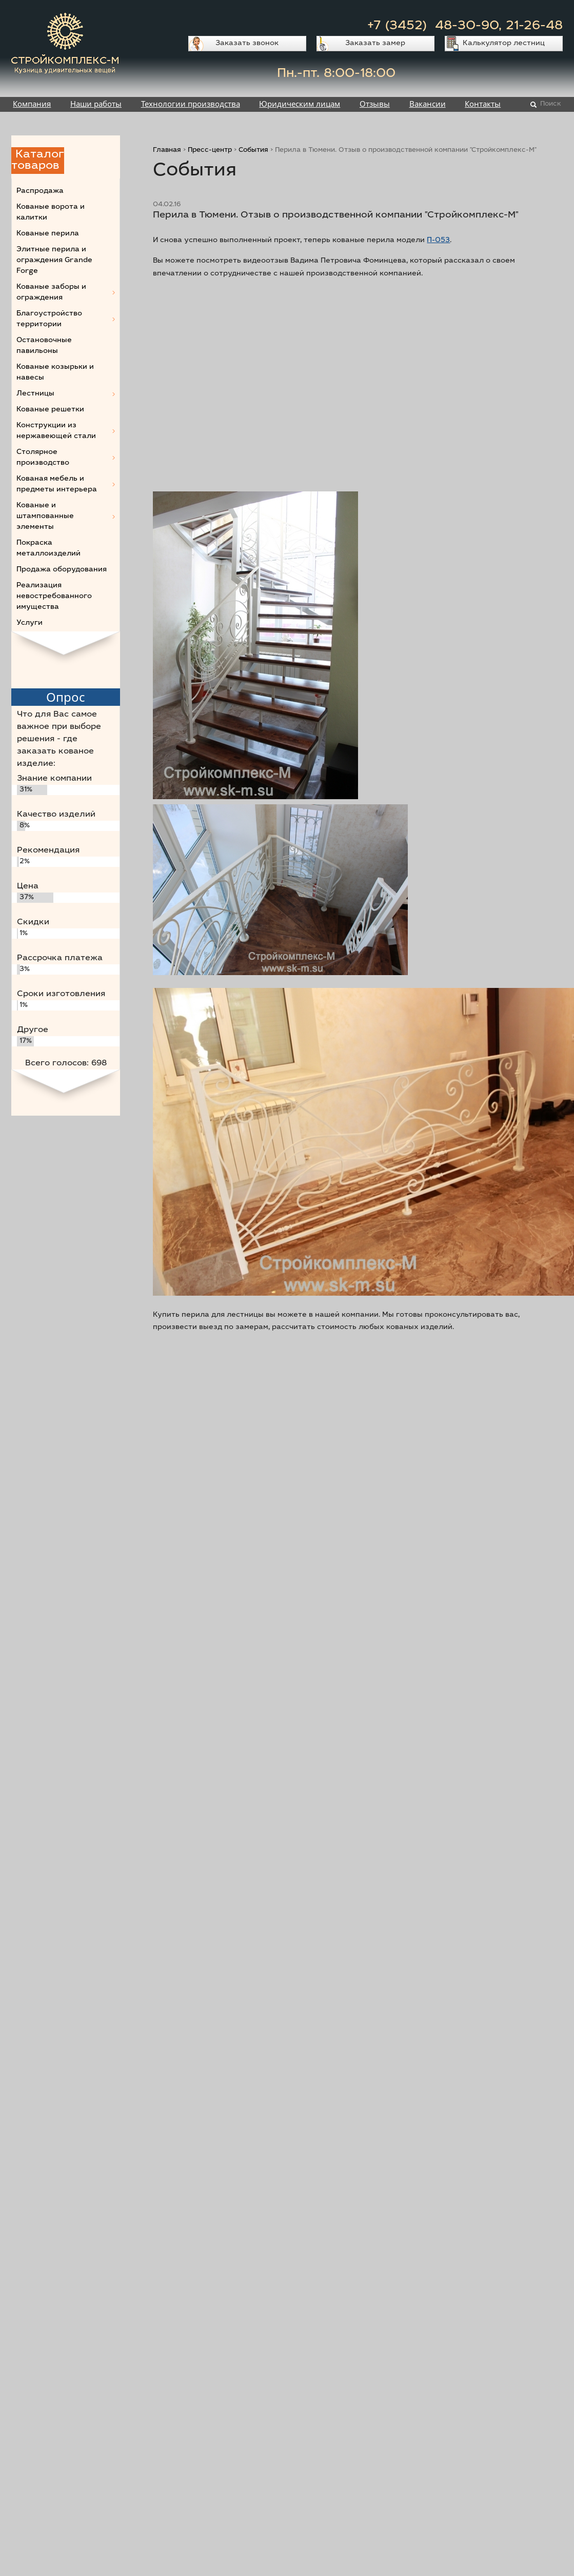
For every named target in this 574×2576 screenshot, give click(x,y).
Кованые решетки (50, 409)
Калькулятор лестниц (504, 43)
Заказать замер (375, 43)
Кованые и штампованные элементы (45, 516)
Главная (167, 150)
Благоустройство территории (49, 319)
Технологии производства (190, 103)
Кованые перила (47, 233)
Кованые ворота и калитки (50, 213)
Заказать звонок (247, 43)
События (253, 150)
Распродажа (40, 191)
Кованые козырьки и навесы (55, 373)
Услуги (29, 623)
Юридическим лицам (299, 103)
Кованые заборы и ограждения (51, 293)
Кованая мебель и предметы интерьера (56, 484)
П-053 (438, 240)
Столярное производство (42, 458)
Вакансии (427, 103)
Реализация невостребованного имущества (54, 596)
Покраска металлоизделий (48, 549)
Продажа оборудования (61, 569)
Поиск (550, 104)
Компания (32, 103)
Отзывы (375, 103)
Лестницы (35, 394)
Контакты (483, 103)
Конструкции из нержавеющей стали (56, 431)
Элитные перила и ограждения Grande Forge (54, 260)
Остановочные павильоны (44, 346)
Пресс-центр (210, 150)
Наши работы (96, 103)
